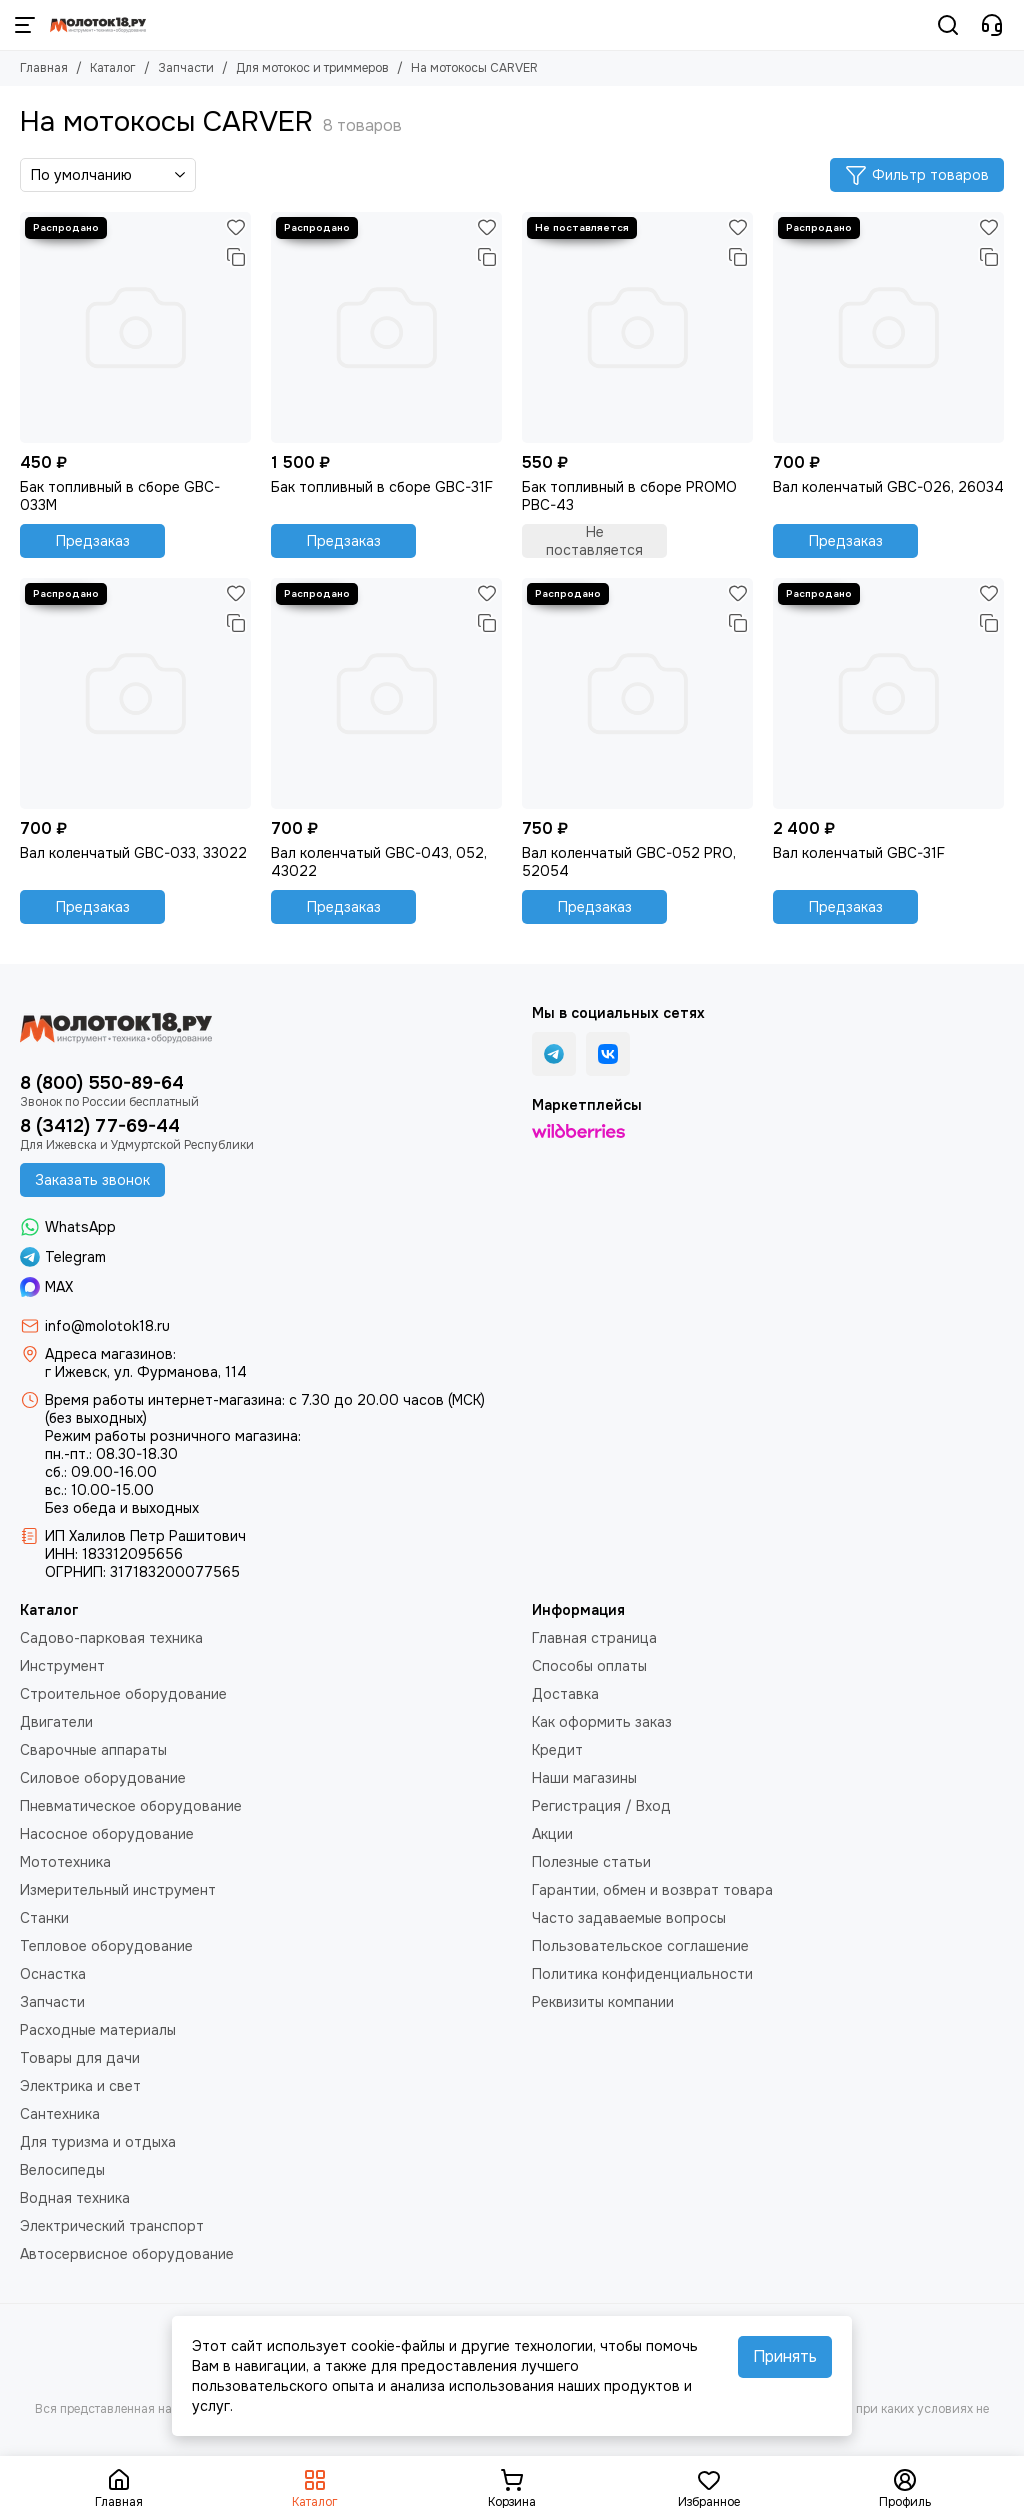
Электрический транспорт (112, 2226)
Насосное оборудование (107, 1834)
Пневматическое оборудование (131, 1806)
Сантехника (60, 2114)
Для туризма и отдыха (98, 2142)
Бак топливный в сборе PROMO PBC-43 (629, 496)
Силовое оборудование (103, 1778)
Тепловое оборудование (106, 1946)
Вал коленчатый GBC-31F (859, 853)
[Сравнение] (236, 257)
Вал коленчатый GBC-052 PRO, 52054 (629, 862)
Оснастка (53, 1974)
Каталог (113, 68)
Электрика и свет (80, 2086)
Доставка (565, 1694)
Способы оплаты (589, 1666)
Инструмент (62, 1666)
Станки (44, 1918)
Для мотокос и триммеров (312, 68)
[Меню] (25, 25)
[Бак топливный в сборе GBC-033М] (135, 327)
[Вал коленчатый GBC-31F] (888, 693)
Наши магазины (584, 1778)
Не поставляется (594, 541)
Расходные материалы (98, 2030)
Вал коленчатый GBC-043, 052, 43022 (379, 862)
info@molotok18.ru (107, 1326)
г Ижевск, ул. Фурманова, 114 (146, 1372)
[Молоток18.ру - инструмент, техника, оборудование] (98, 25)
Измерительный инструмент (118, 1890)
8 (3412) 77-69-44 (100, 1126)
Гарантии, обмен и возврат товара (652, 1890)
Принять (785, 2356)
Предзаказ (93, 541)
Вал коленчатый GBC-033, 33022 (133, 853)
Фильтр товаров (917, 175)
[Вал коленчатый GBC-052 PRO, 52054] (637, 693)
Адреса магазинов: (110, 1354)
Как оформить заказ (602, 1722)
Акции (552, 1834)
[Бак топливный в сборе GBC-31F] (386, 327)
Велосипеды (62, 2170)
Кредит (557, 1750)
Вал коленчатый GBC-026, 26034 (888, 487)
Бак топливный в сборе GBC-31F (382, 487)
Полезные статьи (591, 1862)
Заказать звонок (92, 1180)
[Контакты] (992, 25)
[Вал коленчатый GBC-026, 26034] (888, 327)
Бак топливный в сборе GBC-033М (120, 496)
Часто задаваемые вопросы (629, 1918)
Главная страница (594, 1638)
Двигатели (56, 1722)
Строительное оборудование (123, 1694)
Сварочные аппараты (93, 1750)
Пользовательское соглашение (640, 1946)
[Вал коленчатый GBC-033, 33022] (135, 693)
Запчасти (186, 68)
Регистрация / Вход (601, 1806)
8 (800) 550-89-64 (102, 1083)
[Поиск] (948, 25)
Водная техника (75, 2198)
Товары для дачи (80, 2058)
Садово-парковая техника (111, 1638)
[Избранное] (236, 227)
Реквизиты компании (603, 2002)
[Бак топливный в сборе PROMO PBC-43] (637, 327)
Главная (44, 68)
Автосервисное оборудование (127, 2254)
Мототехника (65, 1862)
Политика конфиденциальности (642, 1974)
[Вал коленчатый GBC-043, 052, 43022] (386, 693)
